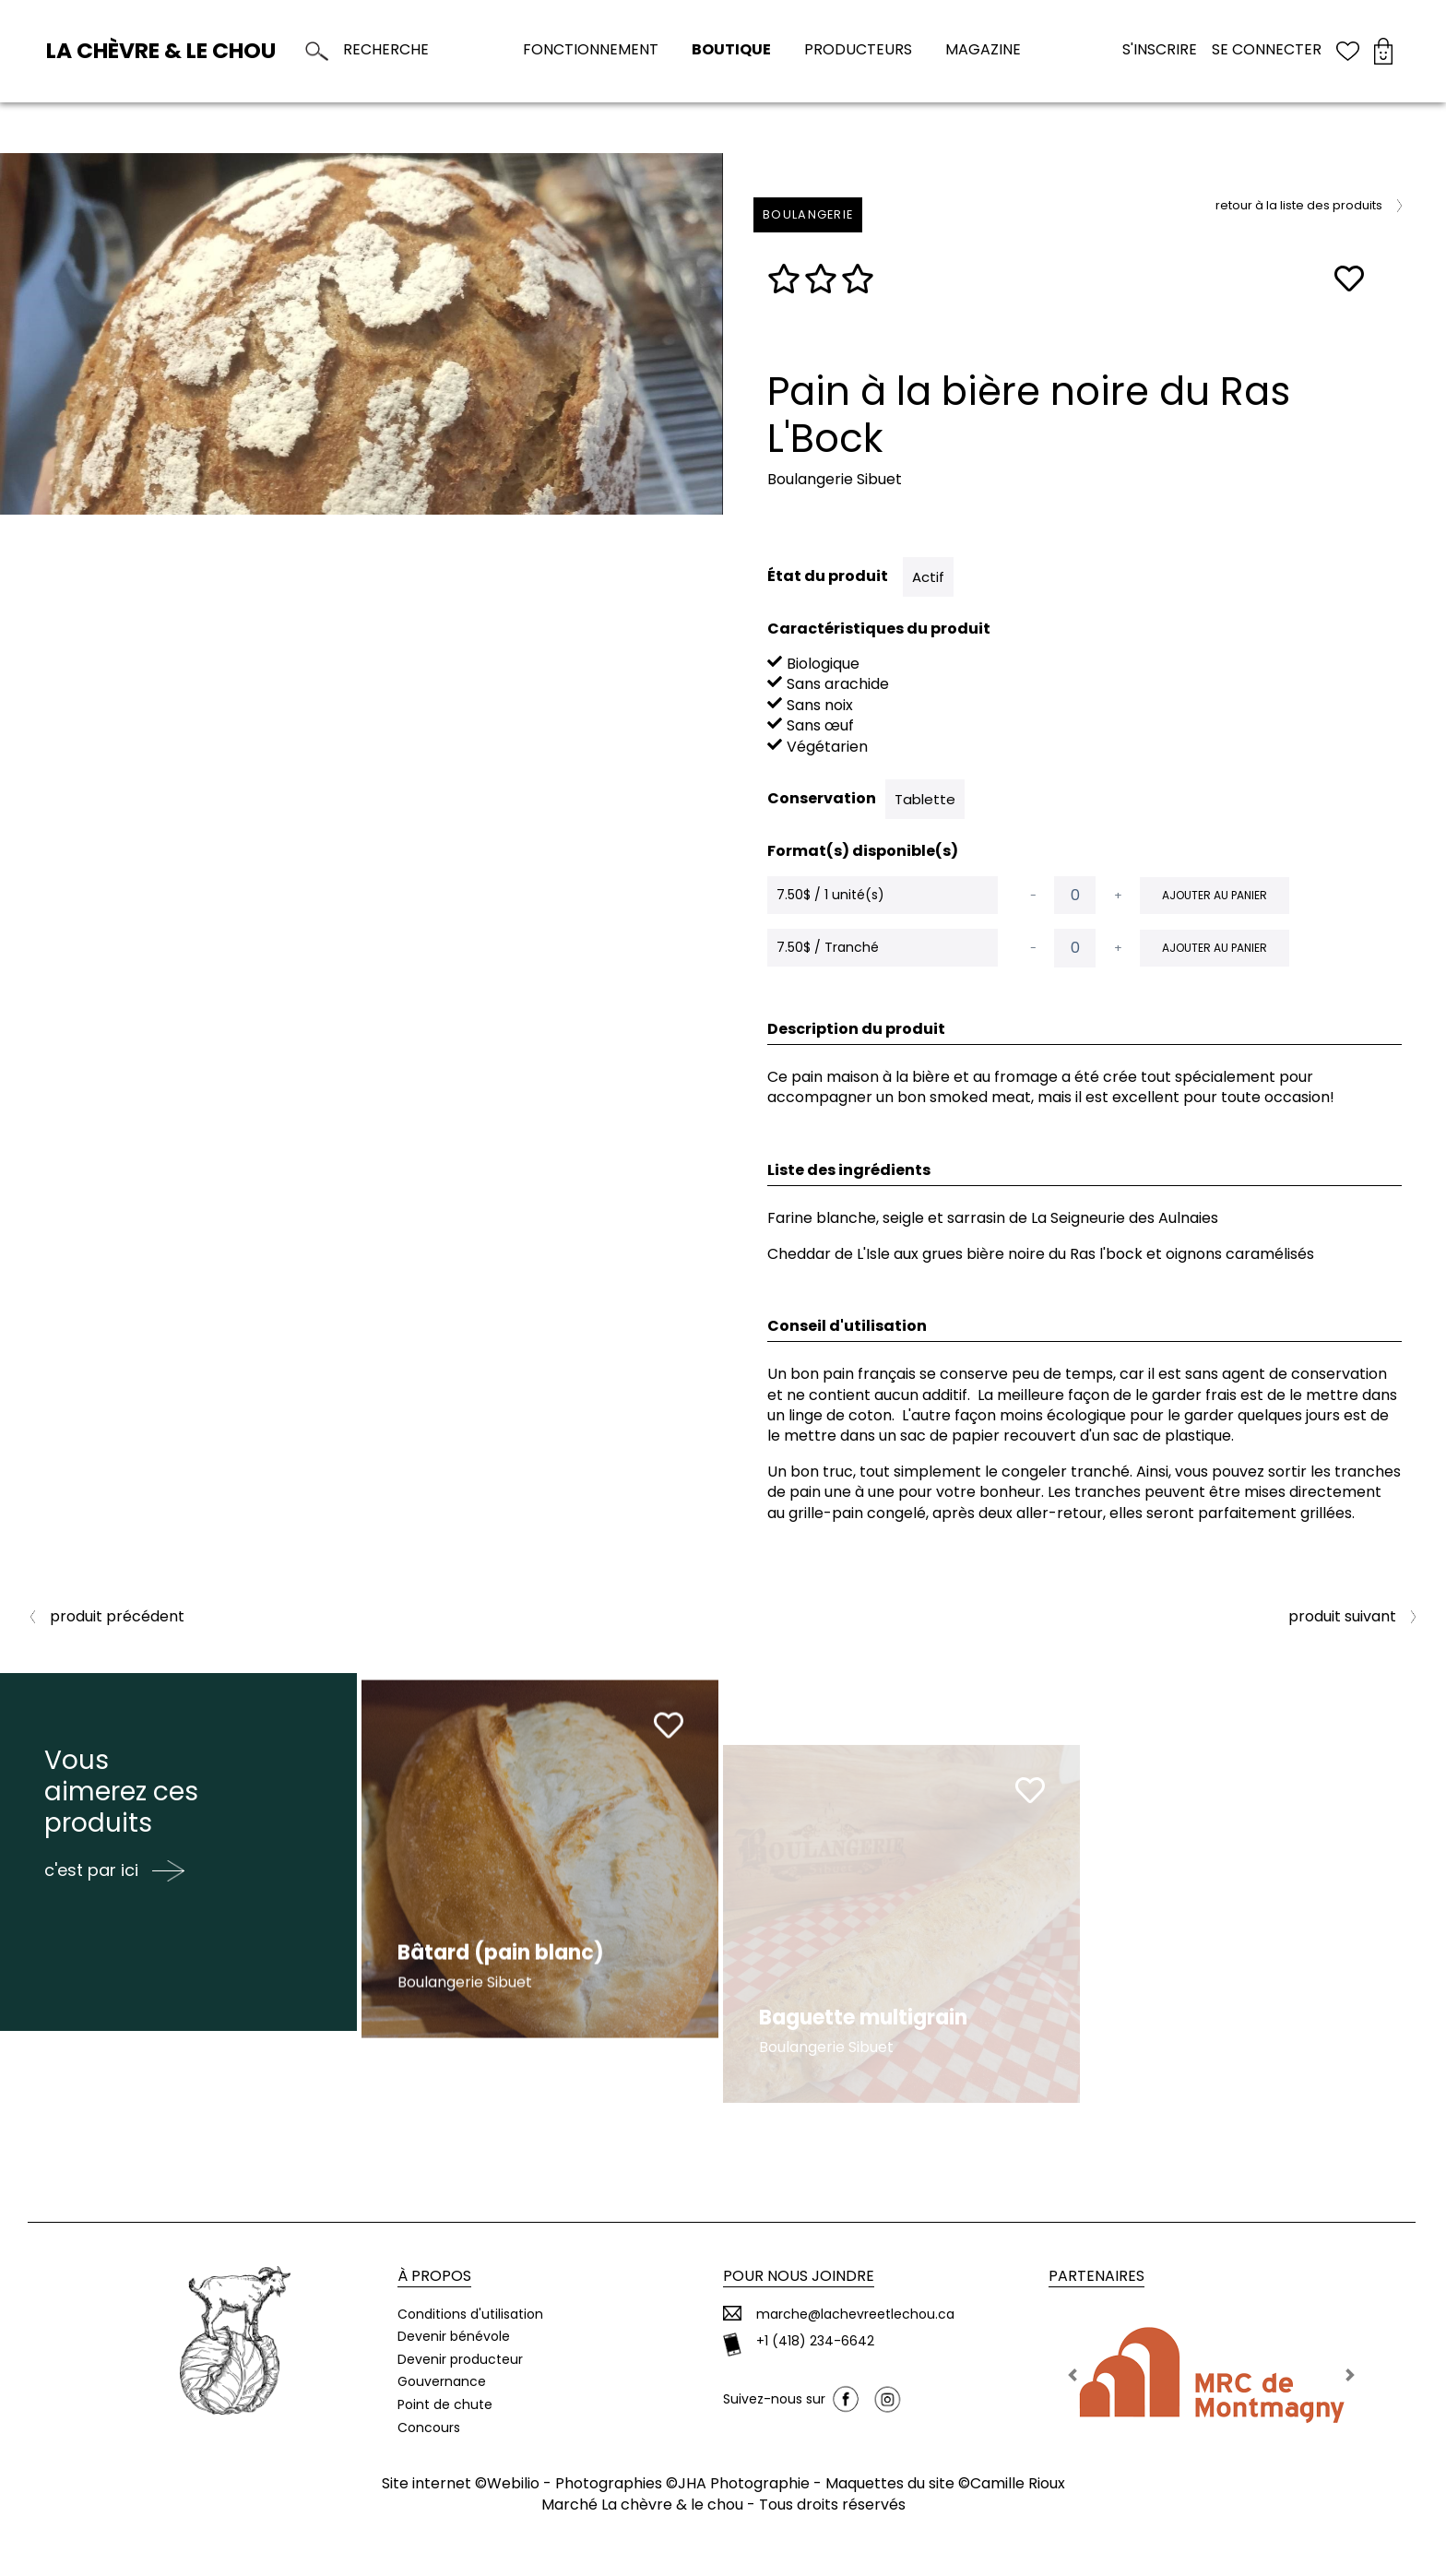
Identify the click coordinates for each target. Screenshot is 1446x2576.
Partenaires (1096, 2275)
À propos (434, 2275)
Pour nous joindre (798, 2275)
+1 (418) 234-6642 (815, 2341)
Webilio (513, 2483)
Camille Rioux (1017, 2483)
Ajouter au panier (1214, 895)
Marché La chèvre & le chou (642, 2504)
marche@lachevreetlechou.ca (855, 2314)
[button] (1073, 2375)
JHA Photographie (744, 2483)
